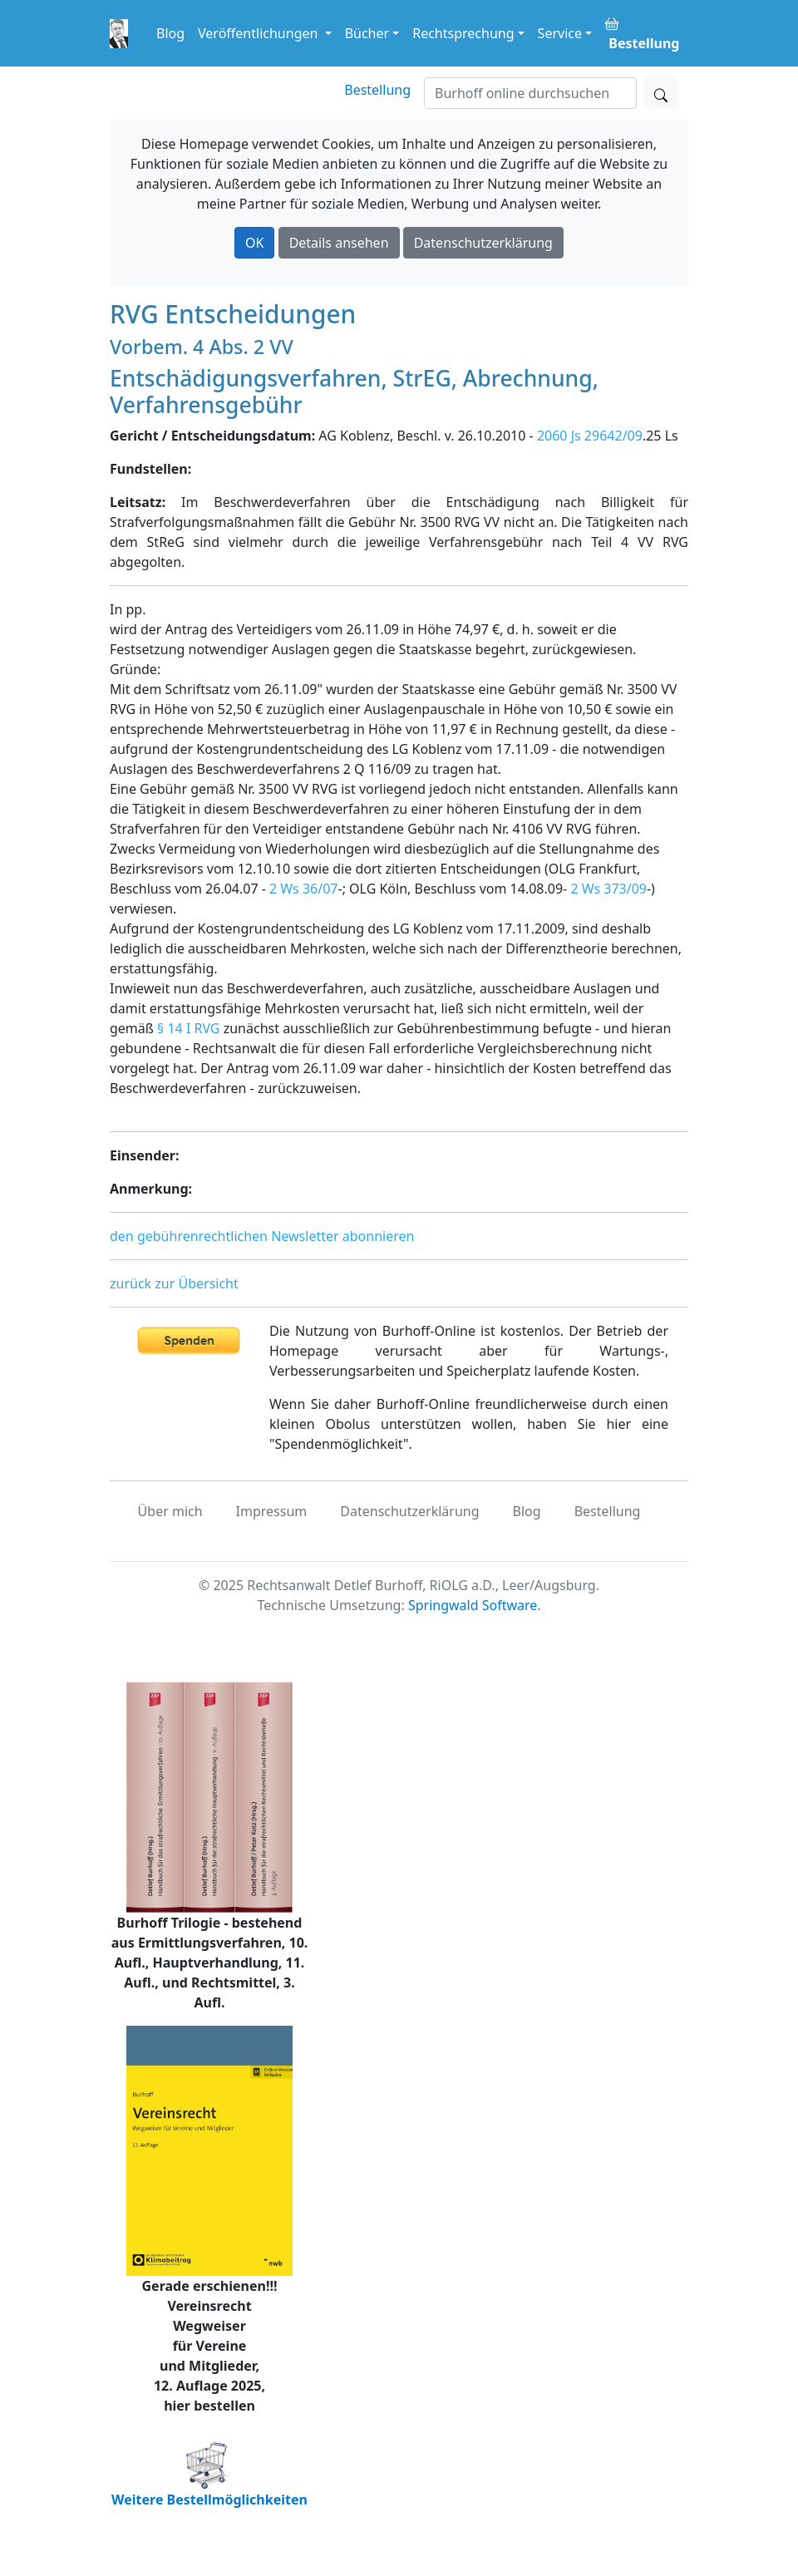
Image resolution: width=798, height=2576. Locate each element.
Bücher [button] (367, 33)
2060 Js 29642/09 (590, 435)
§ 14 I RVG (188, 1028)
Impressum (272, 1511)
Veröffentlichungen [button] (259, 33)
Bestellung (377, 90)
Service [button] (560, 33)
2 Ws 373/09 (608, 888)
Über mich (170, 1511)
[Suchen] (530, 93)
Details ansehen (339, 243)
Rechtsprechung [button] (463, 33)
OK (254, 243)
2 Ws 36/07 (303, 888)
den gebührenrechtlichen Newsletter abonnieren (262, 1236)
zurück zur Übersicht (174, 1283)
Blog (170, 33)
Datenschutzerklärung (483, 243)
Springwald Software (472, 1605)
